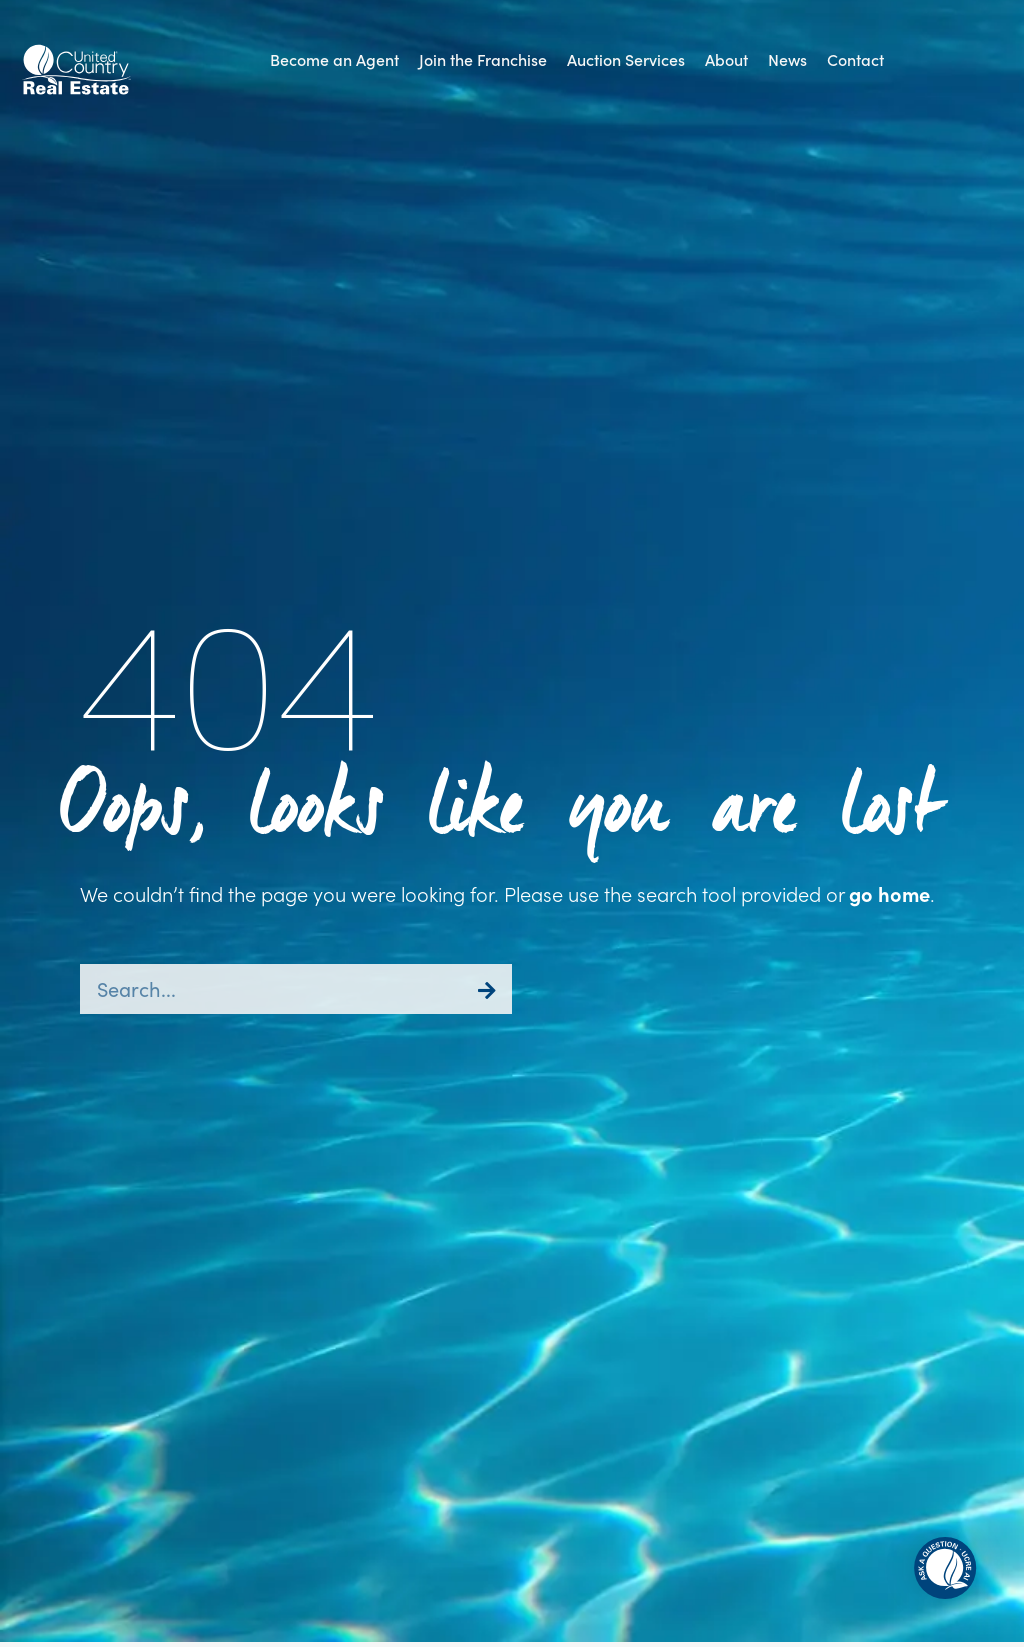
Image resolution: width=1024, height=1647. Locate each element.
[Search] (487, 989)
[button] (626, 59)
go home (889, 893)
